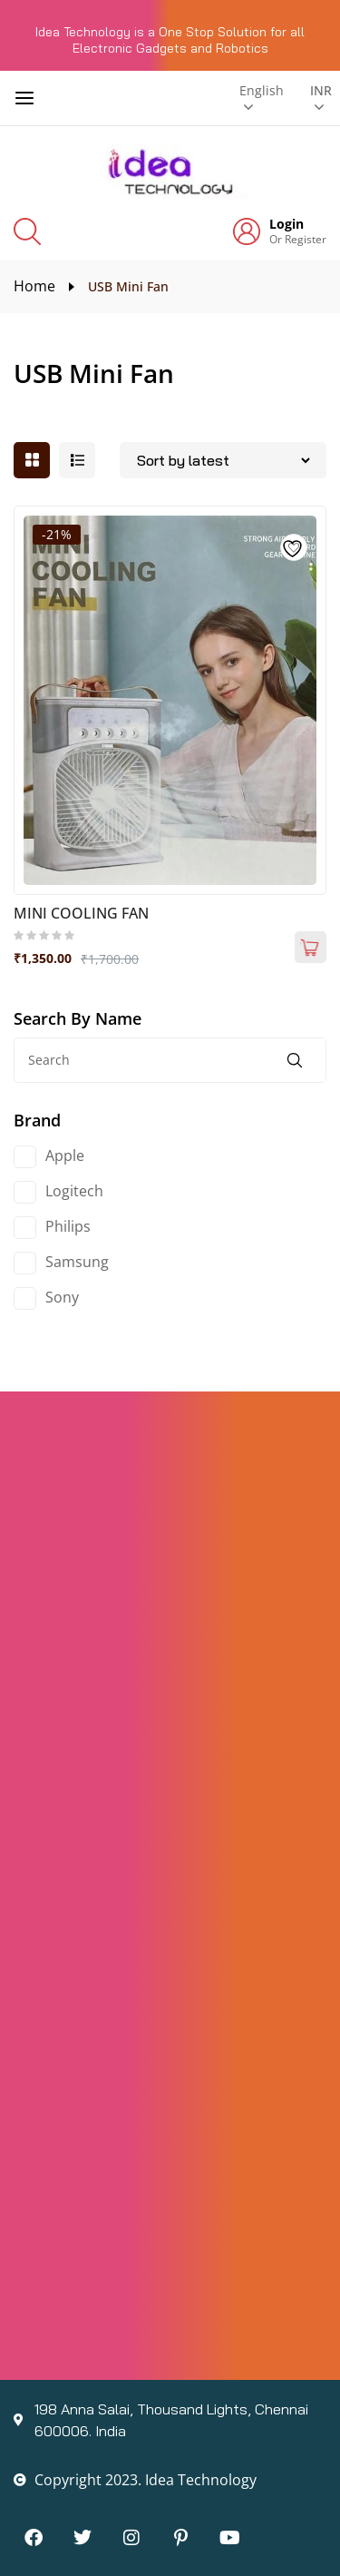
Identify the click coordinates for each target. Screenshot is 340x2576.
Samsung (77, 1262)
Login (286, 224)
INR (318, 90)
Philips (68, 1226)
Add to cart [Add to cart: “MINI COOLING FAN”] (310, 947)
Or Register (297, 239)
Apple (64, 1155)
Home (34, 286)
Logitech (74, 1191)
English (261, 90)
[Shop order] (223, 460)
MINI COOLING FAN (81, 913)
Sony (62, 1297)
